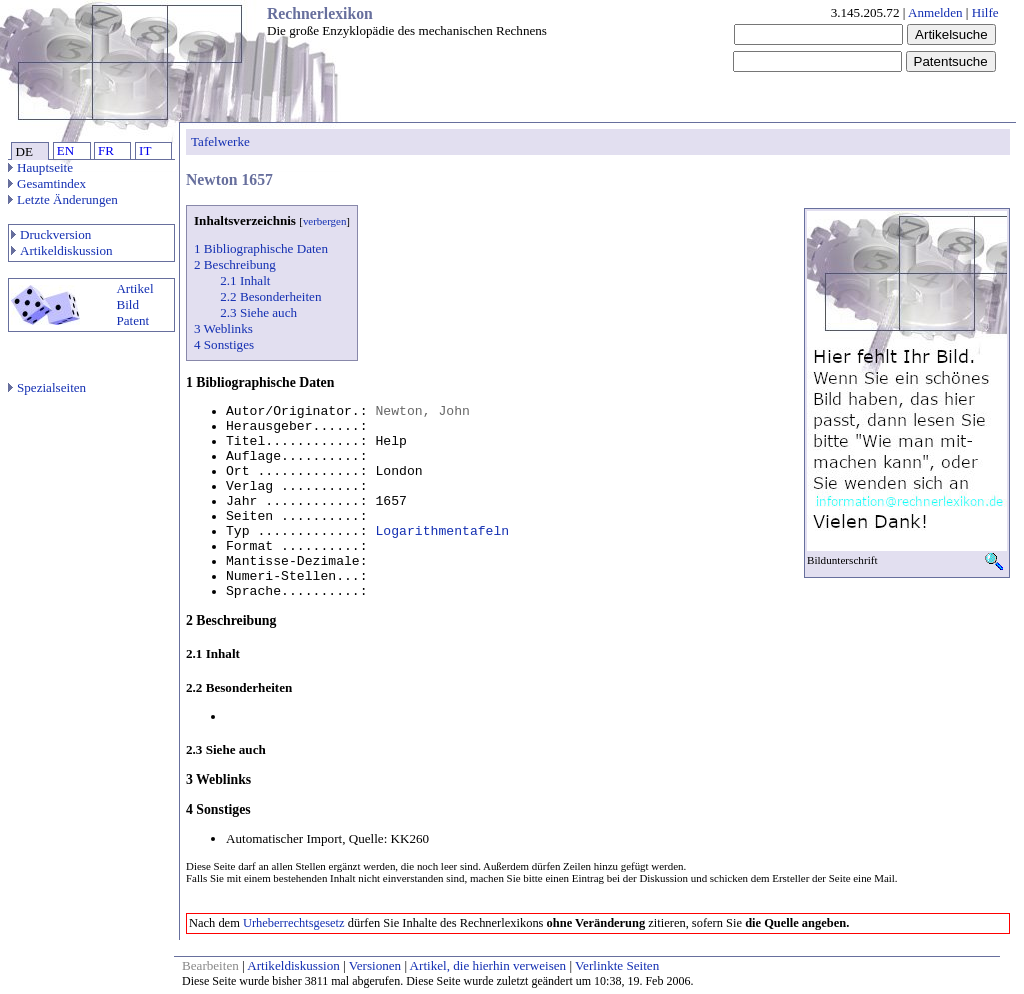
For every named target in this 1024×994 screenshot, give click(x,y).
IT (145, 150)
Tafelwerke (220, 141)
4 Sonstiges (224, 344)
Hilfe (985, 12)
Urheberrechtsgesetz (294, 923)
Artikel (134, 288)
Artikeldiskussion (62, 250)
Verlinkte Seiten (617, 965)
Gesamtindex (47, 183)
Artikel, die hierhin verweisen (488, 965)
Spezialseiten (47, 387)
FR (106, 150)
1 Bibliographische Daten (261, 248)
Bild (127, 304)
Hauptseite (40, 167)
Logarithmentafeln (442, 531)
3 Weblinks (223, 328)
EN (65, 150)
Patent (132, 320)
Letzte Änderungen (63, 199)
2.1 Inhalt (245, 280)
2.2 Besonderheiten (270, 296)
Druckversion (51, 234)
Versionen (375, 965)
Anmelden (935, 12)
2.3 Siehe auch (258, 312)
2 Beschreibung (235, 264)
